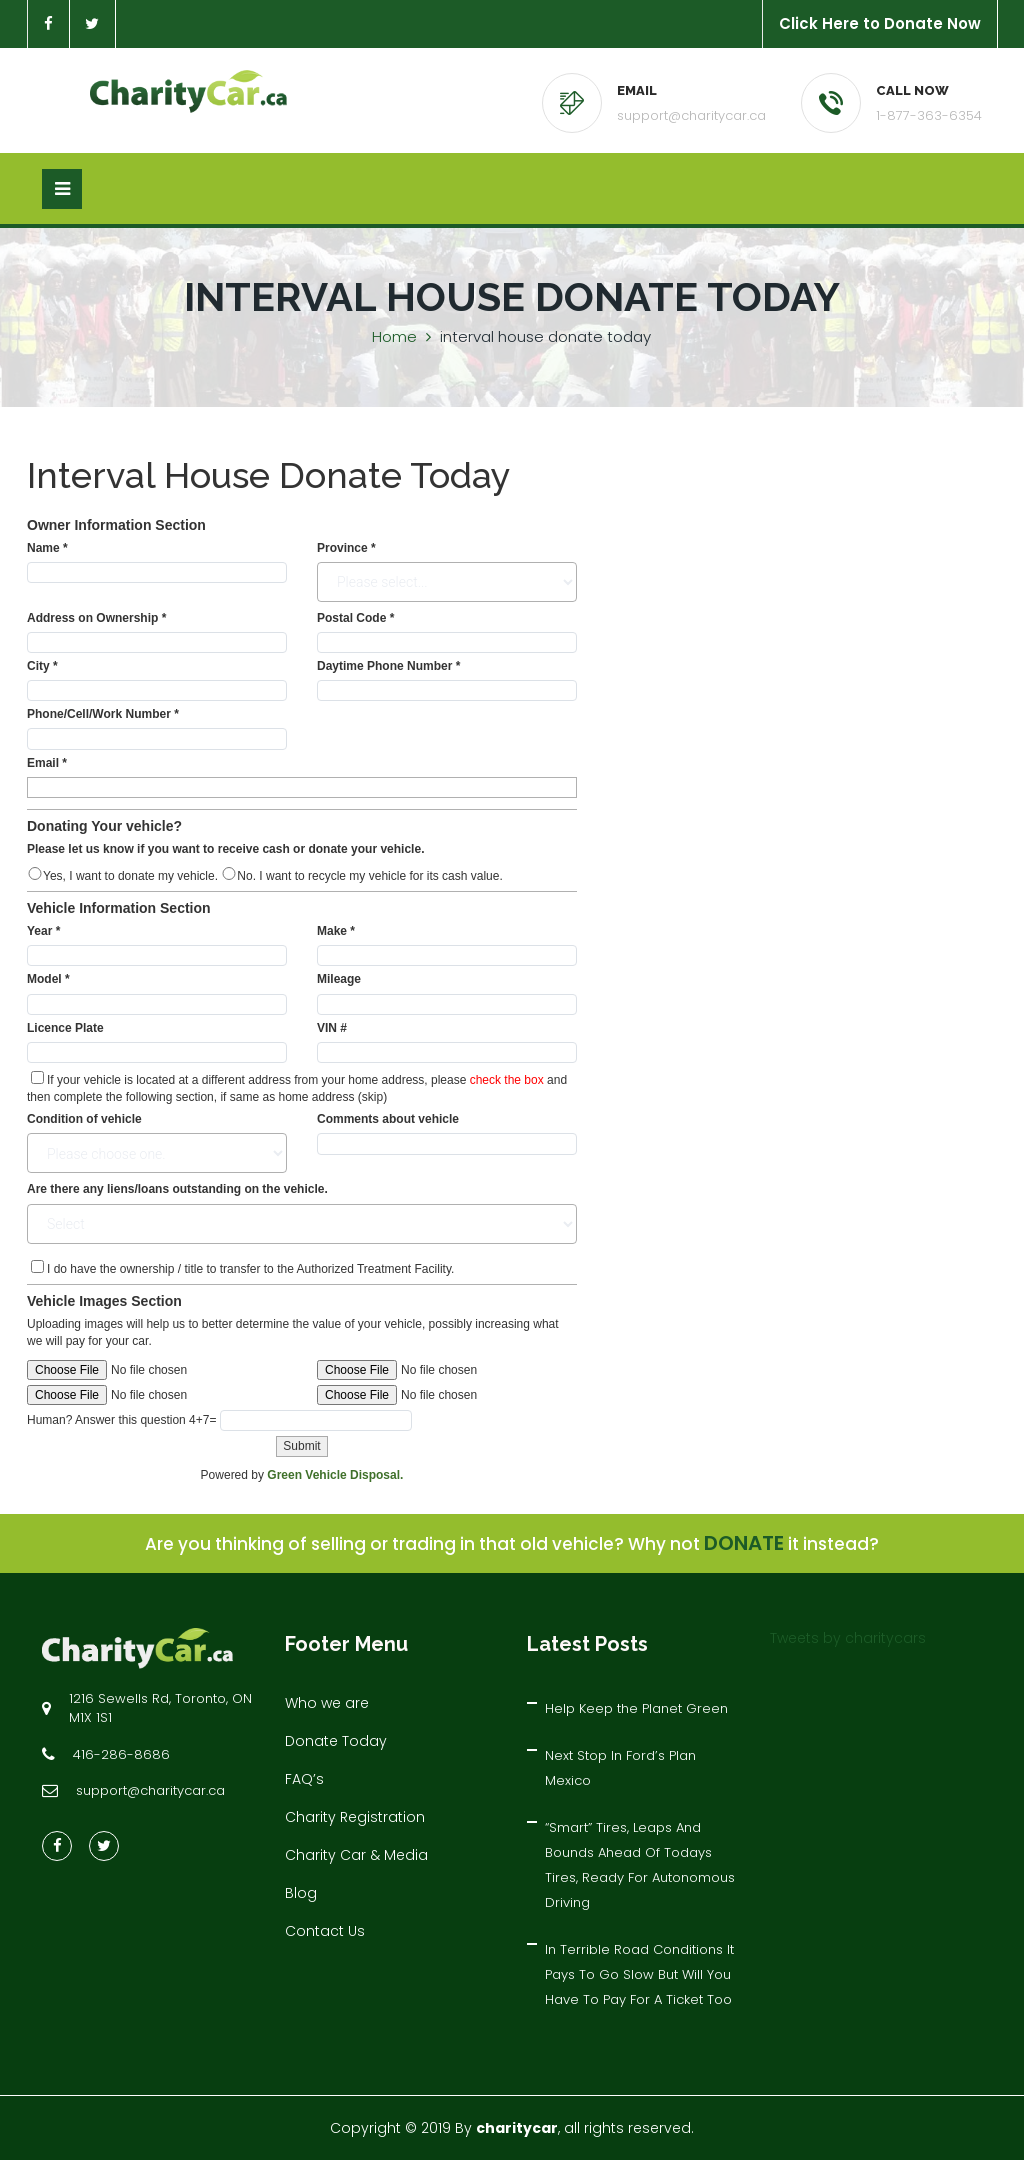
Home (394, 336)
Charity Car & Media (356, 1855)
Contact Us (325, 1931)
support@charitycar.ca (691, 115)
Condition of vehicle (84, 1119)
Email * (47, 763)
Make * (336, 931)
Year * (43, 931)
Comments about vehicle (388, 1119)
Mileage (339, 979)
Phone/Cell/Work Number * (103, 714)
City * (42, 666)
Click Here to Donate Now (880, 23)
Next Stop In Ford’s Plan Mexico (620, 1768)
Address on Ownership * (96, 618)
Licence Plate (65, 1028)
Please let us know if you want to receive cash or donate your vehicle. (225, 849)
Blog (301, 1893)
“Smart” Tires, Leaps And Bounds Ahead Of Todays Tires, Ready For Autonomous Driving (640, 1865)
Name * (47, 548)
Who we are (327, 1703)
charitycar (517, 2128)
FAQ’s (304, 1779)
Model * (48, 979)
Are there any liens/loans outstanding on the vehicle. (177, 1189)
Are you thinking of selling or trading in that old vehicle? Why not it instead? (512, 1544)
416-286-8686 (121, 1754)
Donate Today (336, 1741)
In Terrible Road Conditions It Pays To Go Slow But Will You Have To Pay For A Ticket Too (639, 1974)
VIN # (332, 1028)
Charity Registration (355, 1817)
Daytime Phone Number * (388, 666)
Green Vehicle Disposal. (335, 1475)
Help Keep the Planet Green (636, 1708)
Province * (346, 548)
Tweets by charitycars (848, 1638)
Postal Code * (355, 618)
